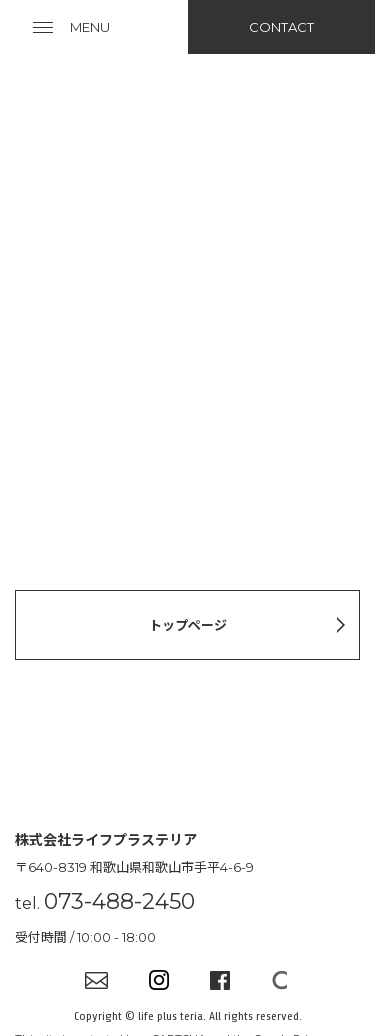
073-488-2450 (119, 901)
